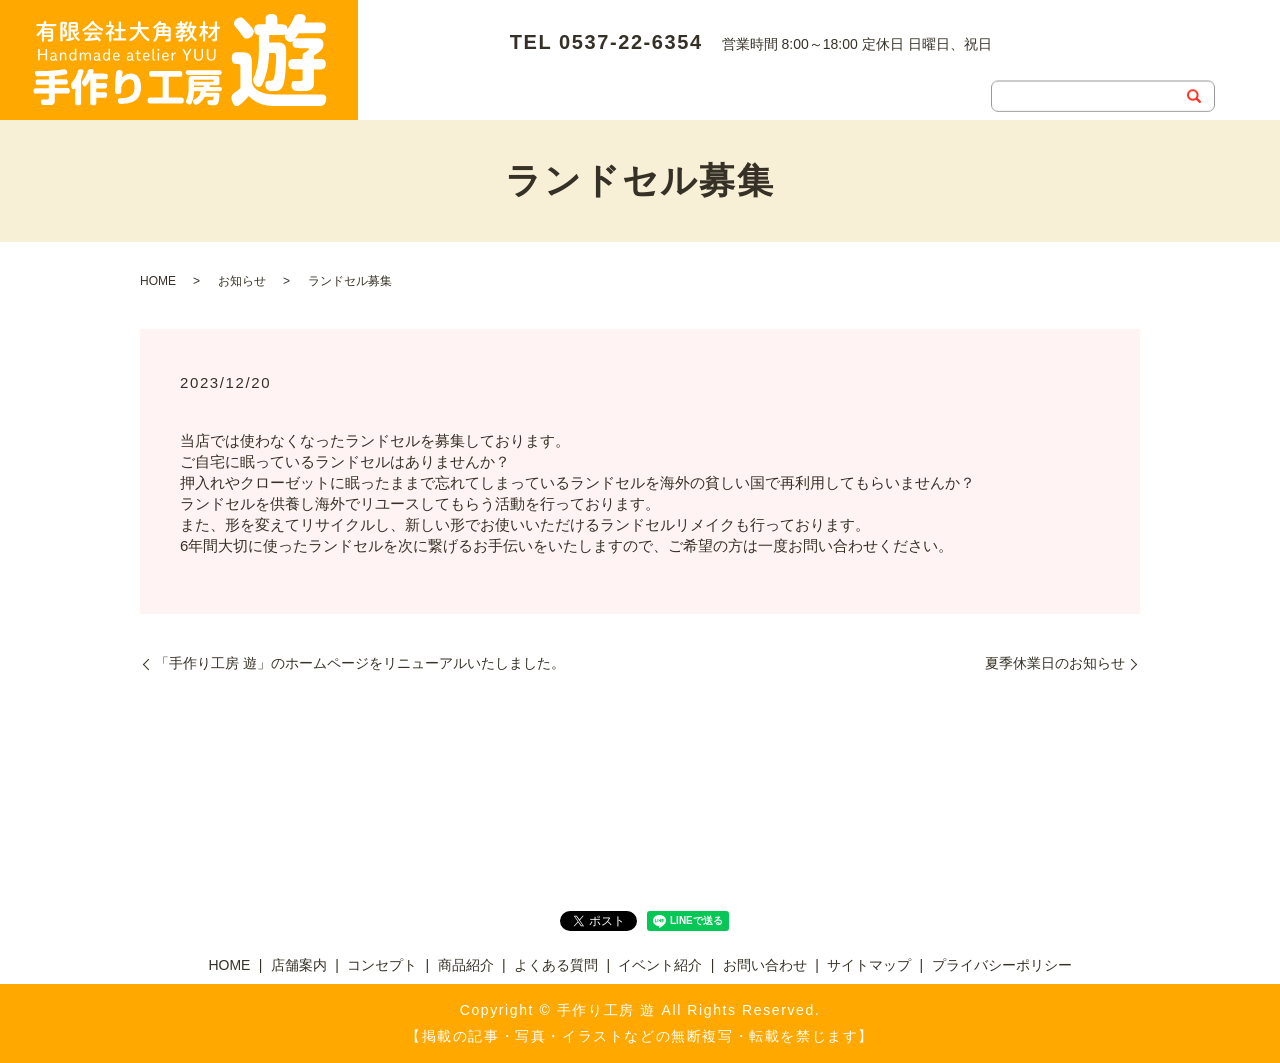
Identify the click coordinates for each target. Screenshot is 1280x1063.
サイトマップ (869, 965)
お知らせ (242, 281)
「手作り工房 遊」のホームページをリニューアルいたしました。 (360, 663)
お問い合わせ (421, 88)
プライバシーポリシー (1002, 965)
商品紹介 (701, 56)
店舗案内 (491, 56)
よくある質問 (813, 56)
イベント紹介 (939, 56)
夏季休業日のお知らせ (1055, 663)
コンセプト (596, 56)
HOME (400, 56)
